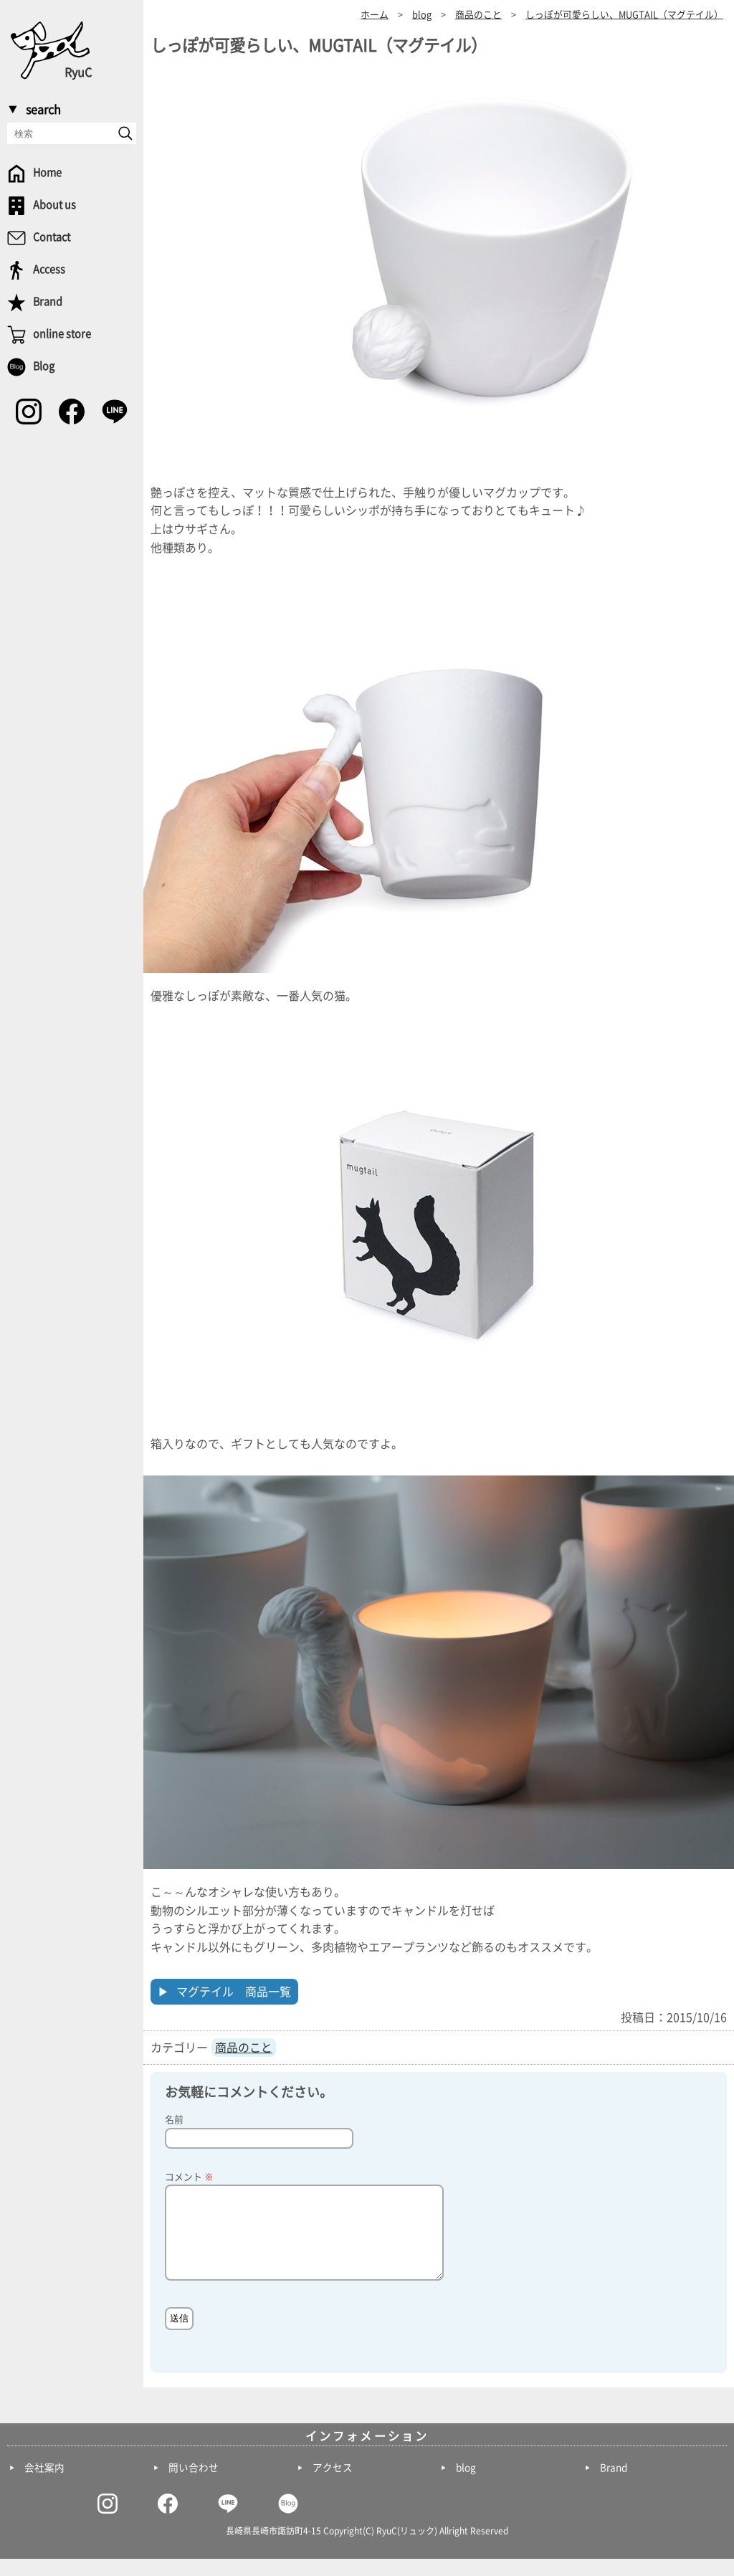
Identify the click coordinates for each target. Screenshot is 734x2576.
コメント (189, 2177)
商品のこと (243, 2047)
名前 (174, 2119)
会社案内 (44, 2485)
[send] (125, 133)
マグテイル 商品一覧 (233, 1991)
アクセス (333, 2485)
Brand (613, 2485)
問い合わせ (193, 2485)
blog (466, 2485)
